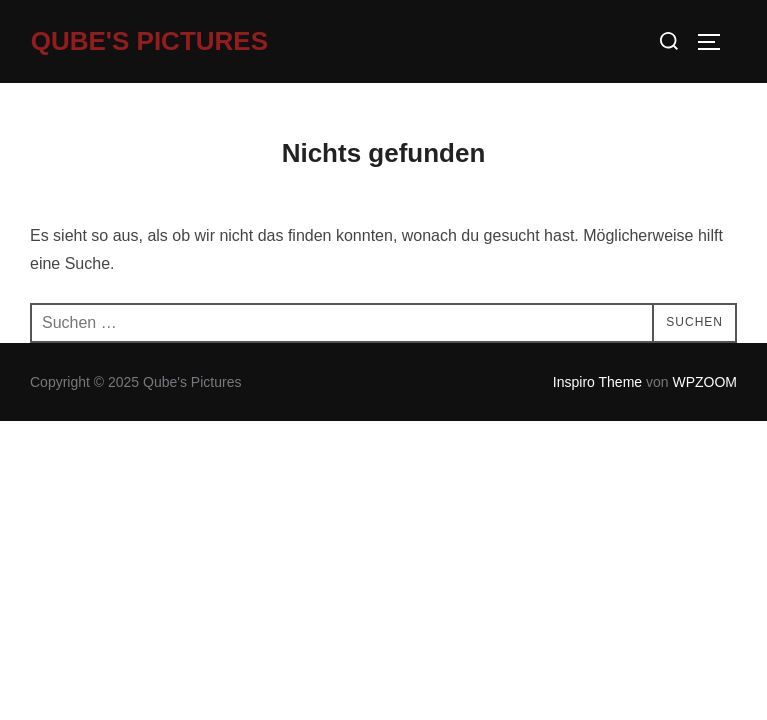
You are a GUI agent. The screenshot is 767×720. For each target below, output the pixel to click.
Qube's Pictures (149, 41)
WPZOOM (704, 382)
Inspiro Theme (597, 382)
